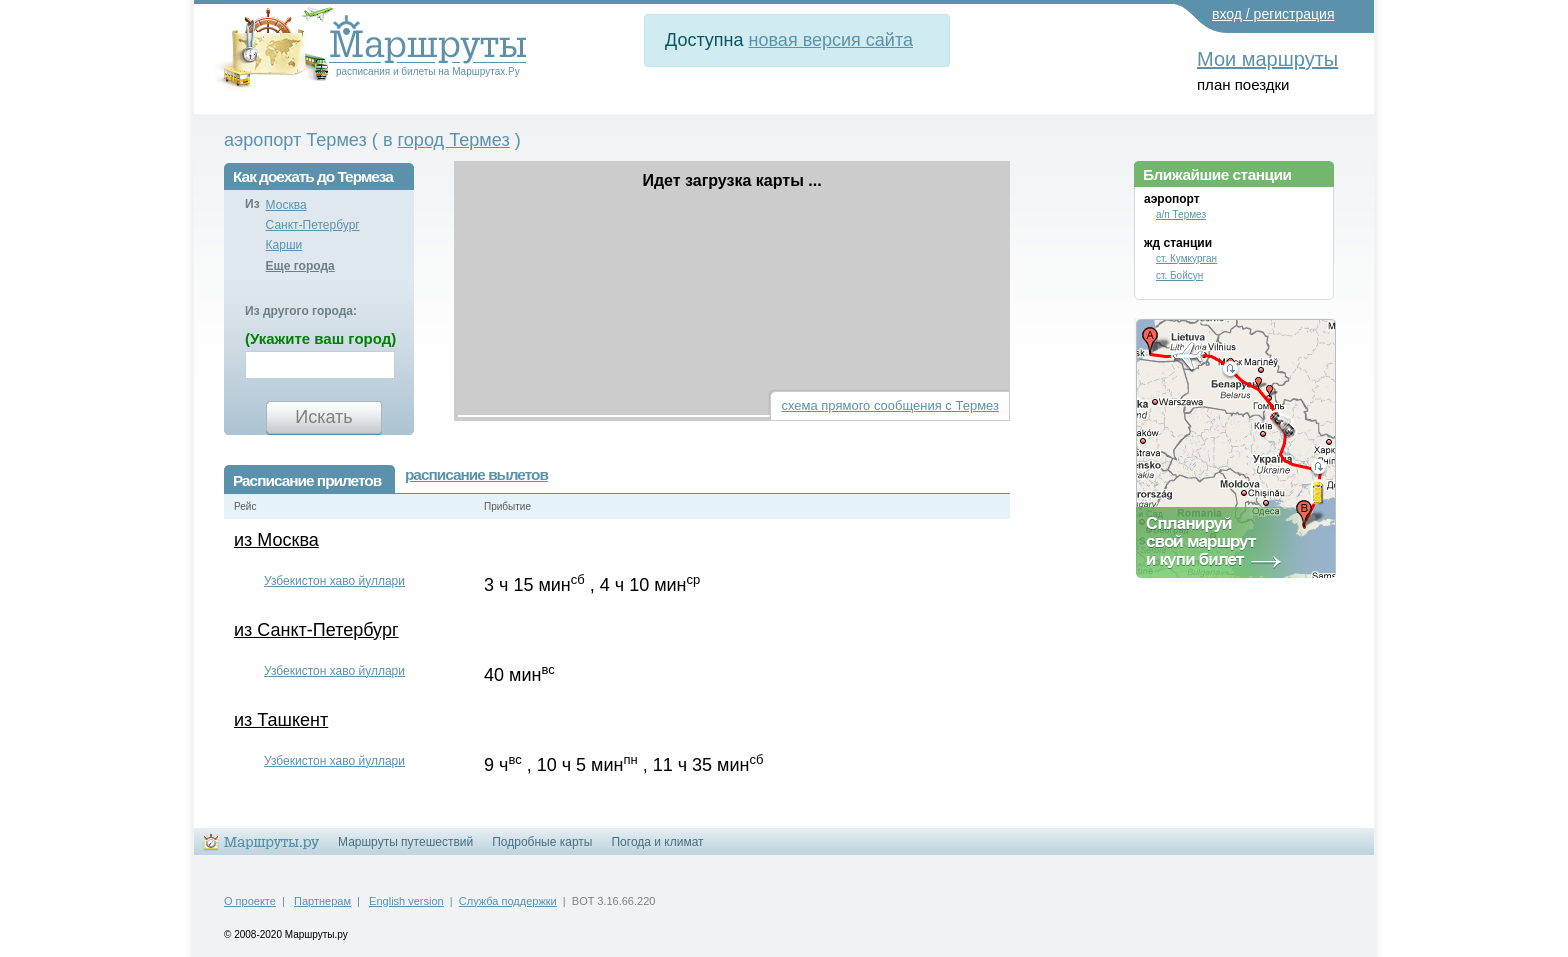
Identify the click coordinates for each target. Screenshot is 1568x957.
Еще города (300, 266)
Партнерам (322, 901)
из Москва (276, 540)
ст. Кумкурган (1186, 258)
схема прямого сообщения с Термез (890, 405)
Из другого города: (301, 311)
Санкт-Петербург (313, 225)
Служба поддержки (508, 901)
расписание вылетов (476, 474)
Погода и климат (657, 842)
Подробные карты (542, 842)
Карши (284, 245)
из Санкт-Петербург (316, 630)
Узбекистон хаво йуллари (334, 581)
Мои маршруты (1267, 59)
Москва (286, 205)
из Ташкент (281, 720)
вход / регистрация (1273, 14)
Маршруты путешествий (405, 842)
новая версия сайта (831, 40)
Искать (323, 417)
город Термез (454, 140)
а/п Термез (1181, 214)
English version (406, 901)
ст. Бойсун (1179, 275)
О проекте (250, 901)
